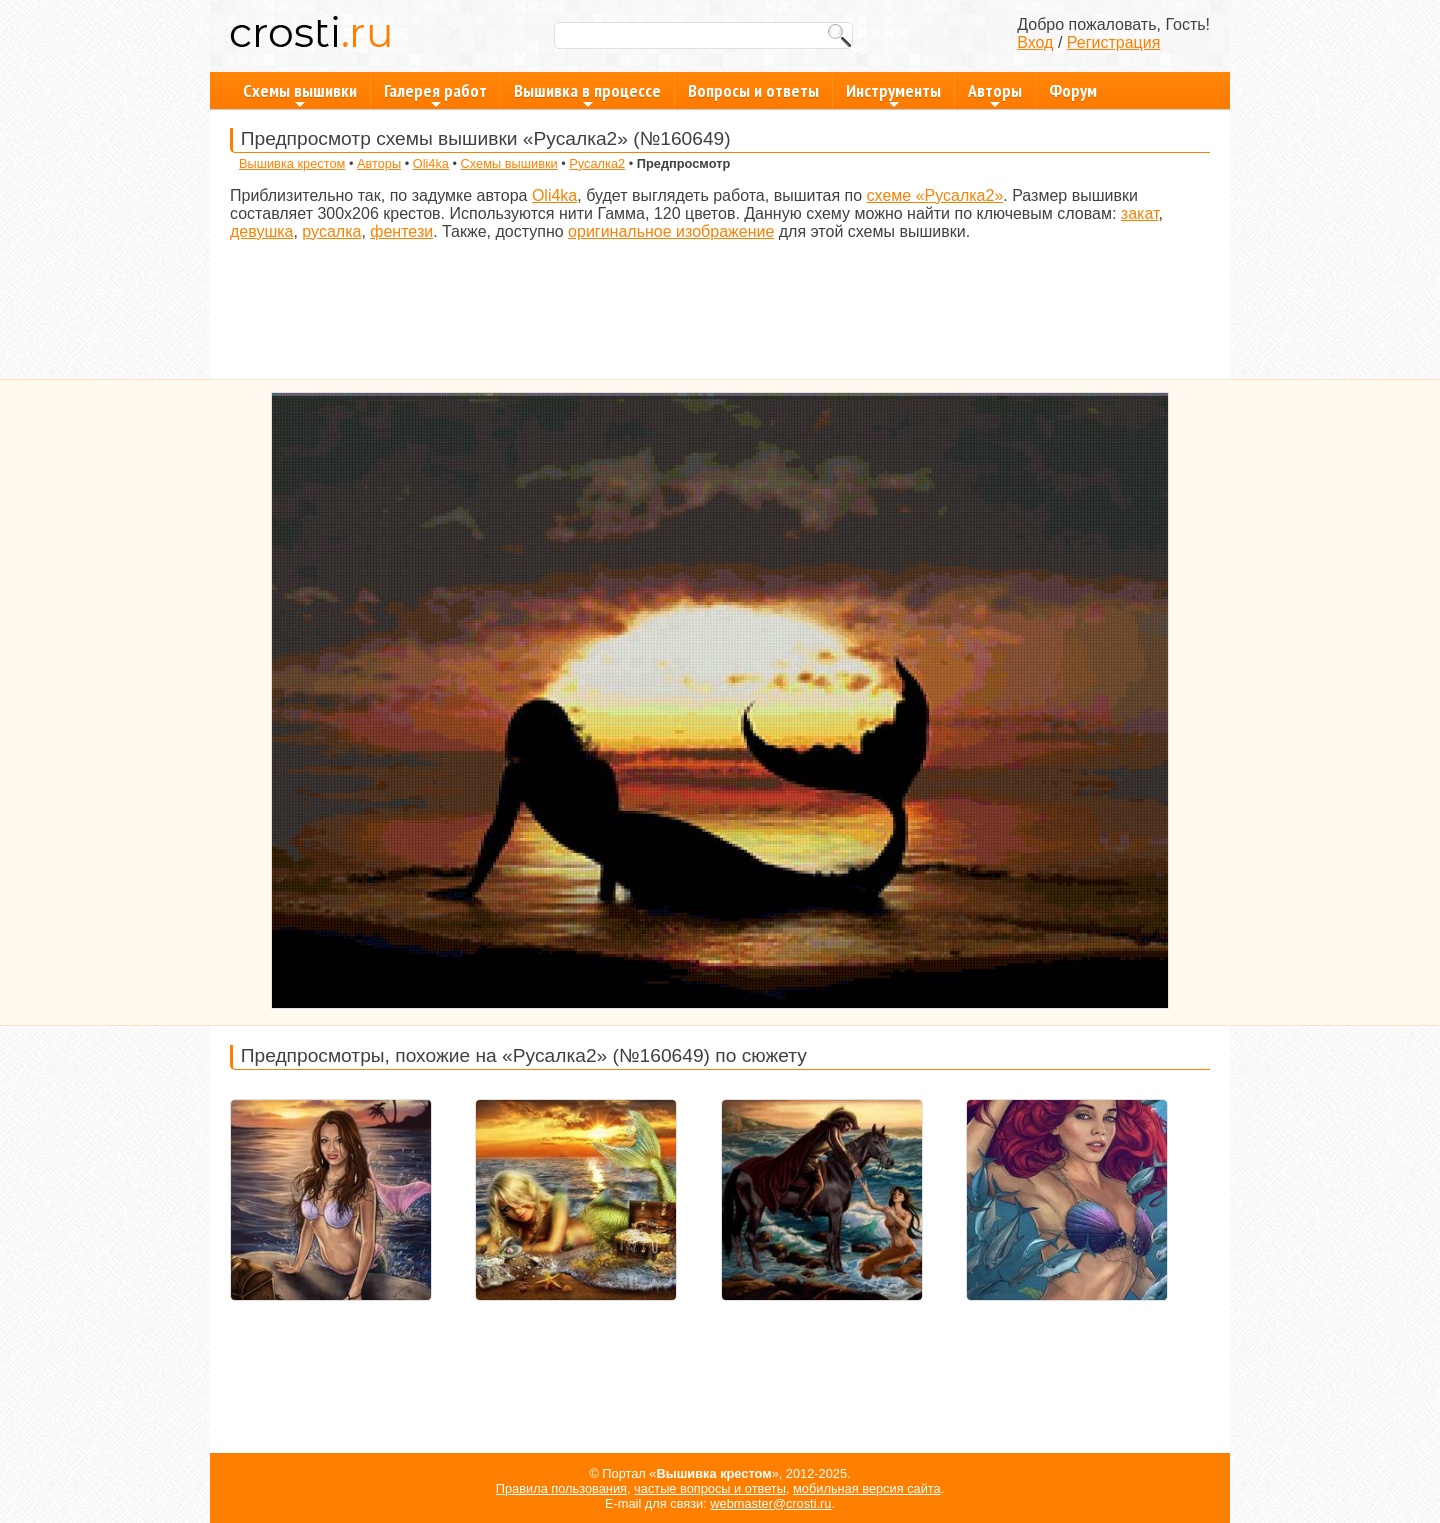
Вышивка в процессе (587, 94)
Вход (1035, 42)
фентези (401, 231)
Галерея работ (435, 94)
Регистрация (1114, 42)
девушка (261, 231)
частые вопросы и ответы (710, 1488)
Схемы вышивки (300, 94)
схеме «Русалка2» (935, 195)
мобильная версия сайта (867, 1488)
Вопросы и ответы (753, 90)
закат (1140, 213)
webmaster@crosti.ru (770, 1503)
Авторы (995, 94)
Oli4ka (431, 163)
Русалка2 (597, 163)
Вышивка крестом (292, 163)
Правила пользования (561, 1488)
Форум (1073, 90)
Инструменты (893, 94)
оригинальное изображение (671, 231)
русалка (331, 231)
